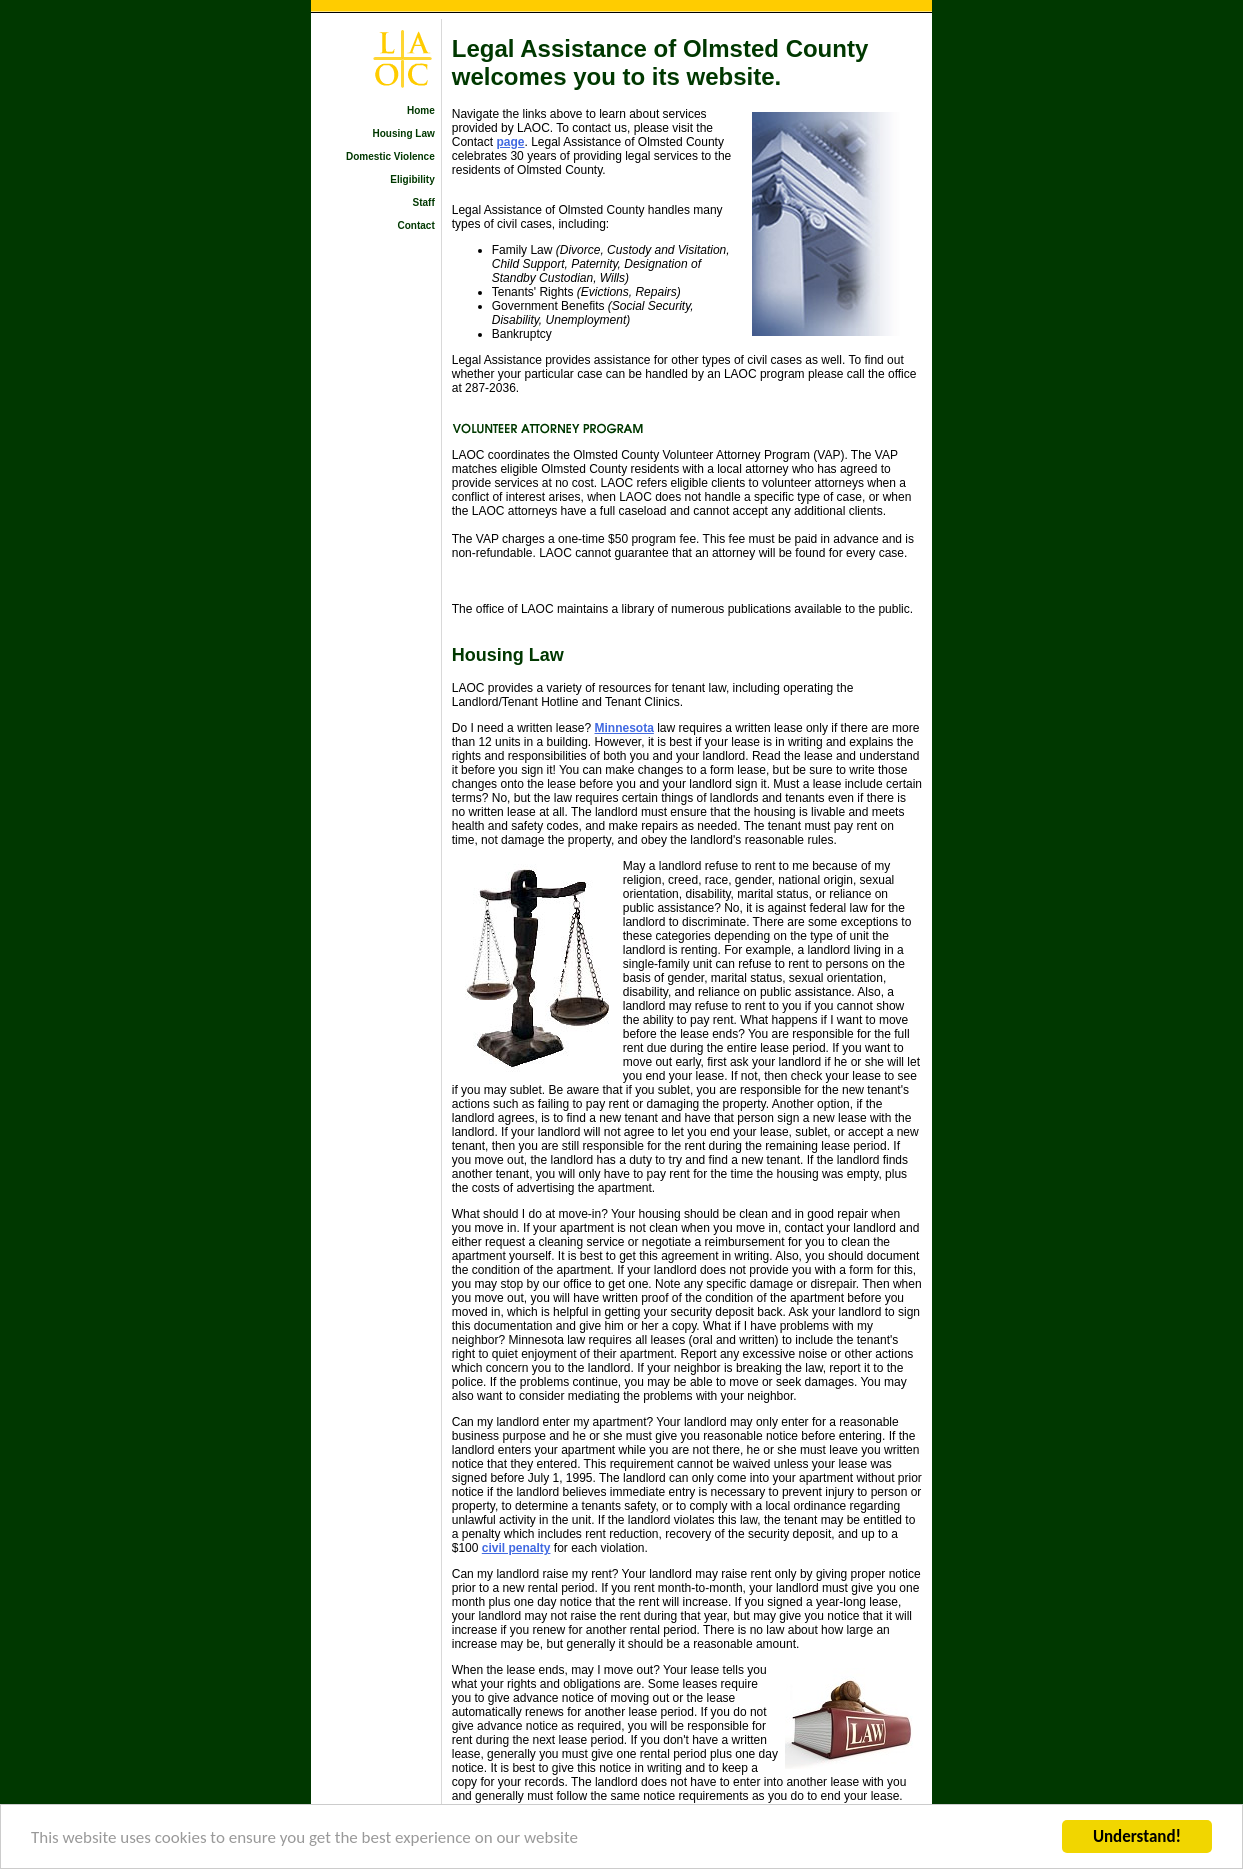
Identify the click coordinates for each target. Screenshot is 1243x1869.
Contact (416, 225)
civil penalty (516, 1548)
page (510, 142)
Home (421, 110)
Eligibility (412, 179)
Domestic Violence (390, 156)
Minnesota (624, 728)
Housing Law (404, 133)
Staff (424, 202)
